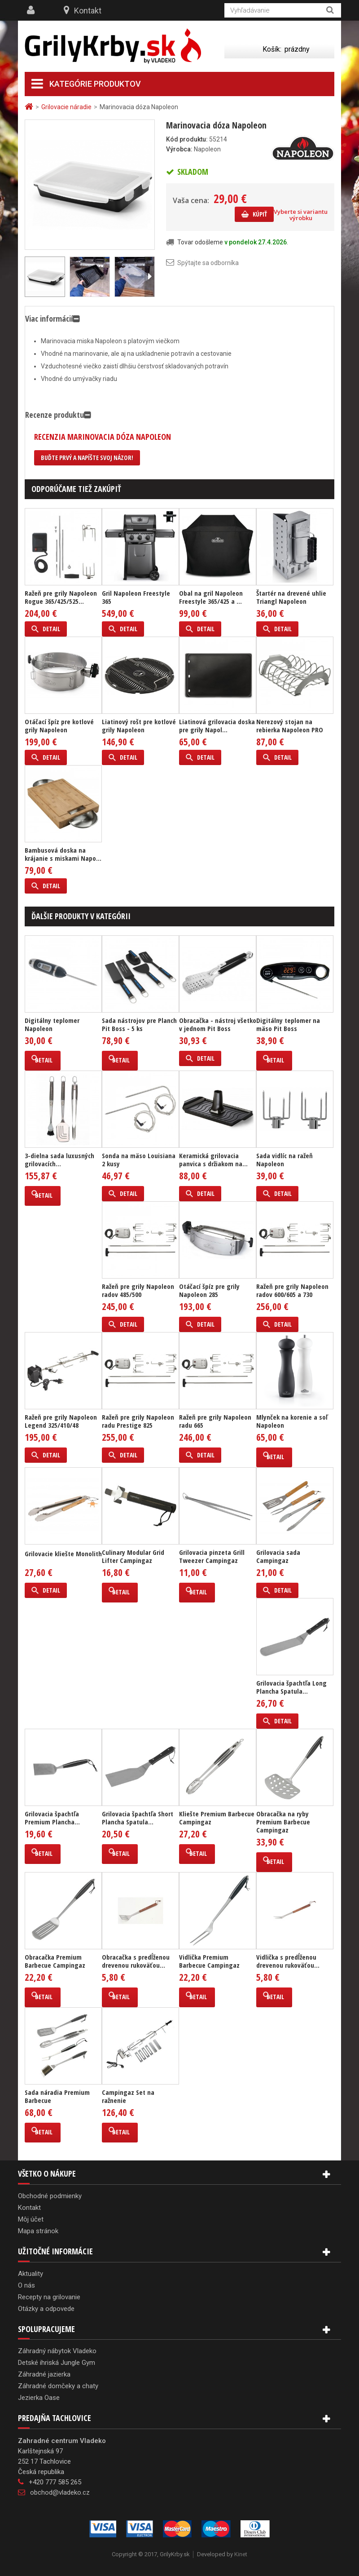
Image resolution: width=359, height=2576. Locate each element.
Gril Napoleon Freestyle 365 (136, 597)
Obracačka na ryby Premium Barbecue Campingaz (283, 1822)
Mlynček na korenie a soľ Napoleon (292, 1421)
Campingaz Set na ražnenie (128, 2096)
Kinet (240, 2554)
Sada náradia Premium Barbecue (57, 2096)
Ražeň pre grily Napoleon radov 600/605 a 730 (292, 1290)
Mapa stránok (38, 2231)
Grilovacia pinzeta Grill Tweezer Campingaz (212, 1556)
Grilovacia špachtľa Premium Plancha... (52, 1818)
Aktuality (30, 2274)
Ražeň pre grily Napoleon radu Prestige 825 (138, 1421)
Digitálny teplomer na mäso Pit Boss (288, 1024)
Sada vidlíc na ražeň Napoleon (284, 1159)
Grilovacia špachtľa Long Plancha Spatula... (291, 1687)
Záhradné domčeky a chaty (58, 2386)
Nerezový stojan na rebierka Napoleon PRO (289, 725)
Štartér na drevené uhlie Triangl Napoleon (291, 597)
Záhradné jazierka (44, 2374)
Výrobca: (179, 149)
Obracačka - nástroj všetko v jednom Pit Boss (217, 1024)
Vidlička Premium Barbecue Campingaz (209, 1961)
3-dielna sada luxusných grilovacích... (59, 1159)
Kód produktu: (187, 139)
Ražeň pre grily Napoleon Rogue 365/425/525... (61, 597)
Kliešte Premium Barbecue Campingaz (216, 1818)
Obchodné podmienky (50, 2196)
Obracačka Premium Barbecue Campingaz (55, 1961)
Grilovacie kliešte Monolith (63, 1553)
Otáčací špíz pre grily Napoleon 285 (209, 1290)
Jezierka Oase (39, 2398)
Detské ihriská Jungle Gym (56, 2363)
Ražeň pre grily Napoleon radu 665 (215, 1421)
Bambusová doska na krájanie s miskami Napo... (63, 854)
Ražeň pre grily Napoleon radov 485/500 (138, 1290)
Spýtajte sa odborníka (208, 262)
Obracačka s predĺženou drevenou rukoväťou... (136, 1961)
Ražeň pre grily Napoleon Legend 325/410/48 (61, 1421)
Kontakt (87, 10)
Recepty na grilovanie (49, 2297)
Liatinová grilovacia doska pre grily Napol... (217, 725)
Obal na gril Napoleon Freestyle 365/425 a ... (211, 597)
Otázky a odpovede (46, 2309)
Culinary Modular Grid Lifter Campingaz (133, 1556)
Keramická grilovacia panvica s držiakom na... (213, 1159)
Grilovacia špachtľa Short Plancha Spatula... (137, 1818)
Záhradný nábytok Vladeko (57, 2351)
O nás (26, 2285)
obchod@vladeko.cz (60, 2492)
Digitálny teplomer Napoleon (52, 1024)
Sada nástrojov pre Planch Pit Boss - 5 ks (139, 1024)
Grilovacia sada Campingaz (278, 1556)
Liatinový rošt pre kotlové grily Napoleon (139, 725)
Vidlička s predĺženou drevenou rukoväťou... (288, 1961)
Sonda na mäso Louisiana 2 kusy (138, 1159)
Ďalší (149, 277)
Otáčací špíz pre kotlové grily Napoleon (59, 725)
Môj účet (31, 2219)
